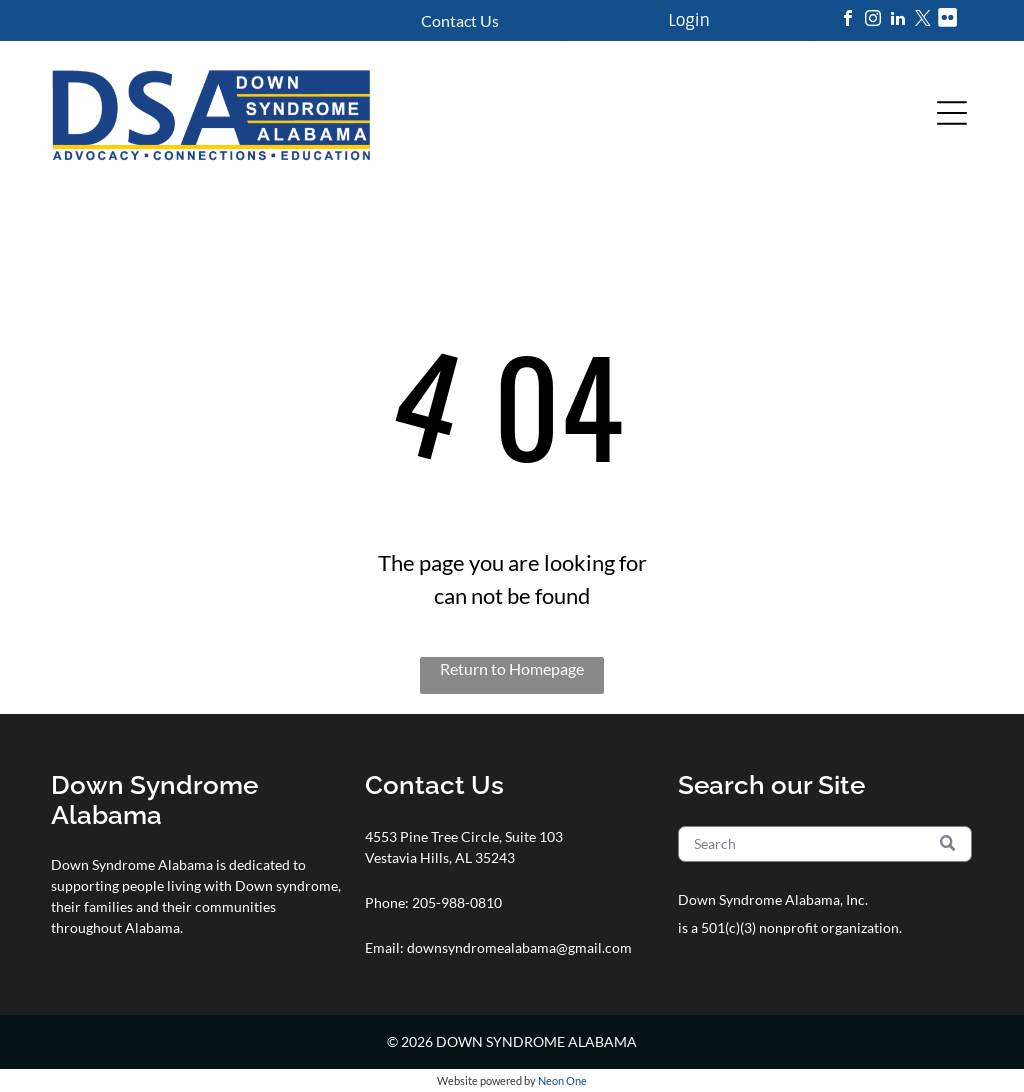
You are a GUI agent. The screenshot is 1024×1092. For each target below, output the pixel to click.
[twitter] (923, 20)
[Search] (825, 844)
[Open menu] (952, 113)
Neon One (562, 1080)
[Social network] (948, 20)
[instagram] (873, 20)
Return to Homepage (512, 668)
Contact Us (460, 20)
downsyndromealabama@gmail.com (519, 947)
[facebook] (848, 20)
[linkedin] (898, 20)
